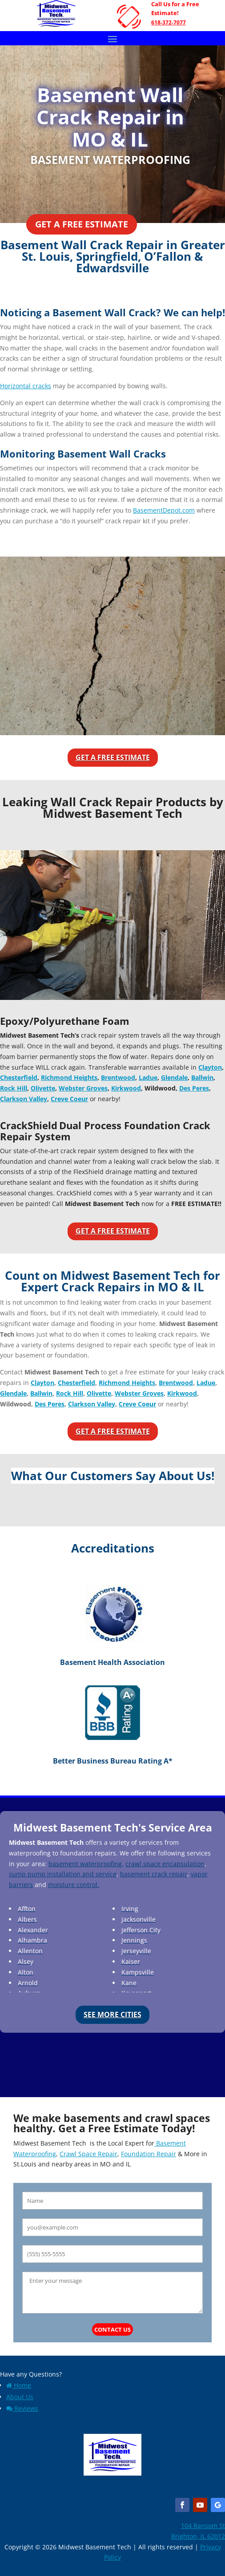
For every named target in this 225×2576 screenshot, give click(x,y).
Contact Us (112, 2329)
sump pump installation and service (63, 1874)
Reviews (22, 2408)
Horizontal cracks (25, 386)
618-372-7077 (168, 22)
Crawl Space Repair (88, 2154)
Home (18, 2385)
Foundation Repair (148, 2154)
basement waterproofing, (86, 1863)
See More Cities (112, 2014)
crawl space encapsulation (165, 1863)
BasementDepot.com (164, 510)
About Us (19, 2397)
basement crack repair (153, 1874)
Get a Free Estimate (81, 224)
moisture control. (73, 1884)
